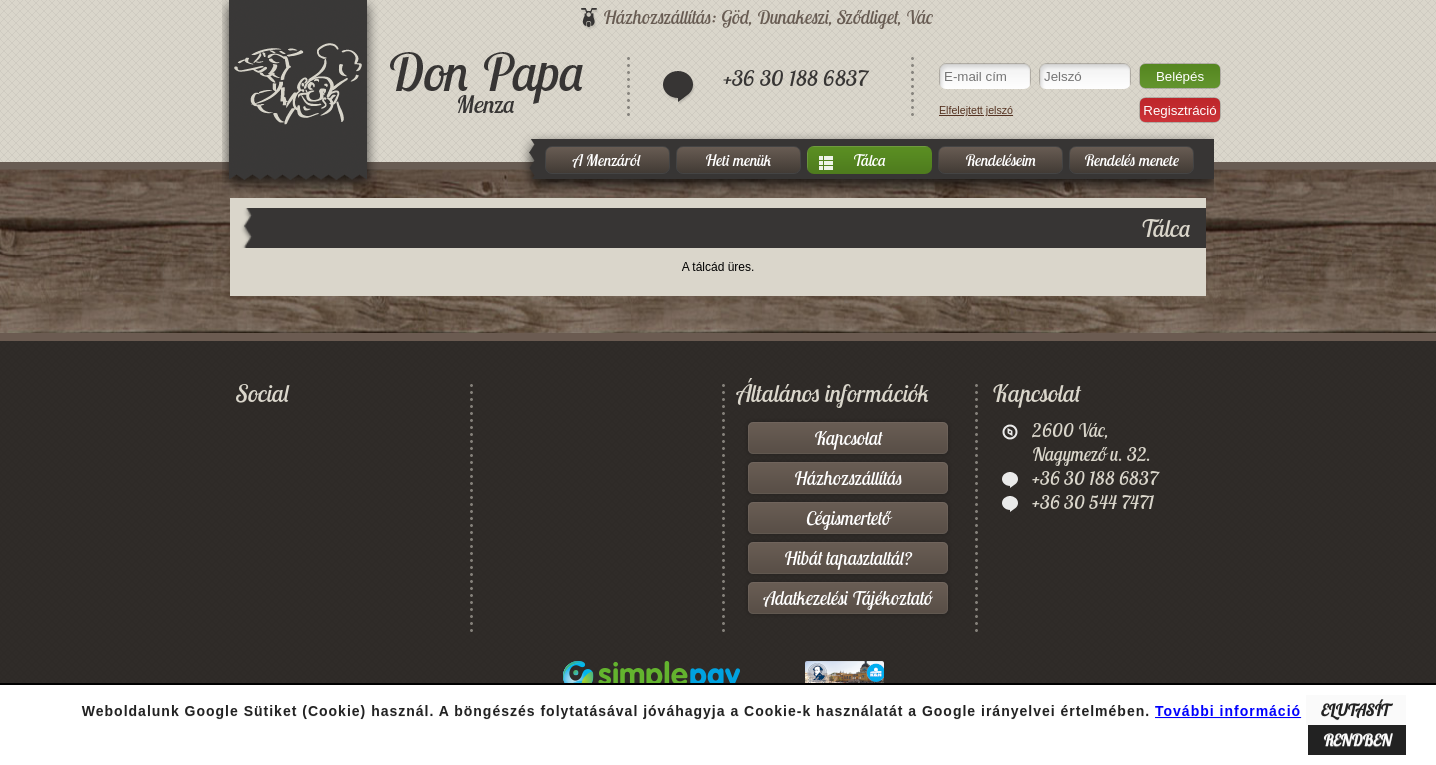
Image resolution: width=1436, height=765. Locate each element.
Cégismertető (848, 518)
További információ (1228, 711)
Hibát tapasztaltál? (848, 558)
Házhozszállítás (848, 478)
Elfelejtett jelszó (976, 110)
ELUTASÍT (1356, 710)
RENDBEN (1357, 740)
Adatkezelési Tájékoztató (848, 598)
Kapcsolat (848, 438)
